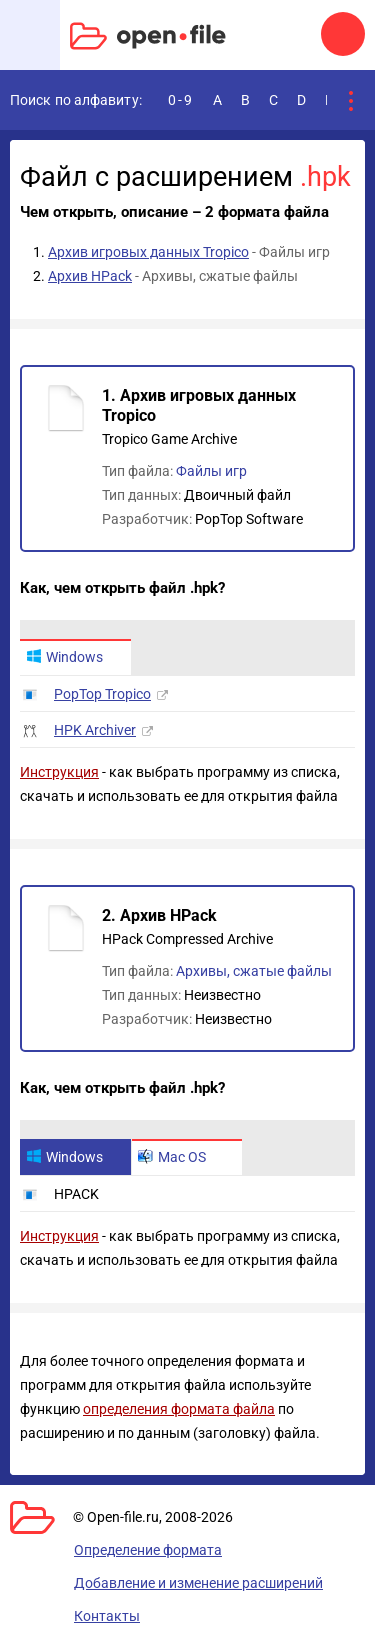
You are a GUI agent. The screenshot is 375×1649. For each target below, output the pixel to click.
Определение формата (148, 1550)
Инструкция (59, 772)
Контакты (107, 1616)
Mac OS (172, 1157)
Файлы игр (211, 471)
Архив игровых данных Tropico (148, 252)
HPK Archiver (95, 730)
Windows (64, 657)
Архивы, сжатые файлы (254, 971)
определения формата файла (179, 1409)
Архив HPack (90, 276)
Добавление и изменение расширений (198, 1583)
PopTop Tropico (102, 694)
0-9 (181, 100)
